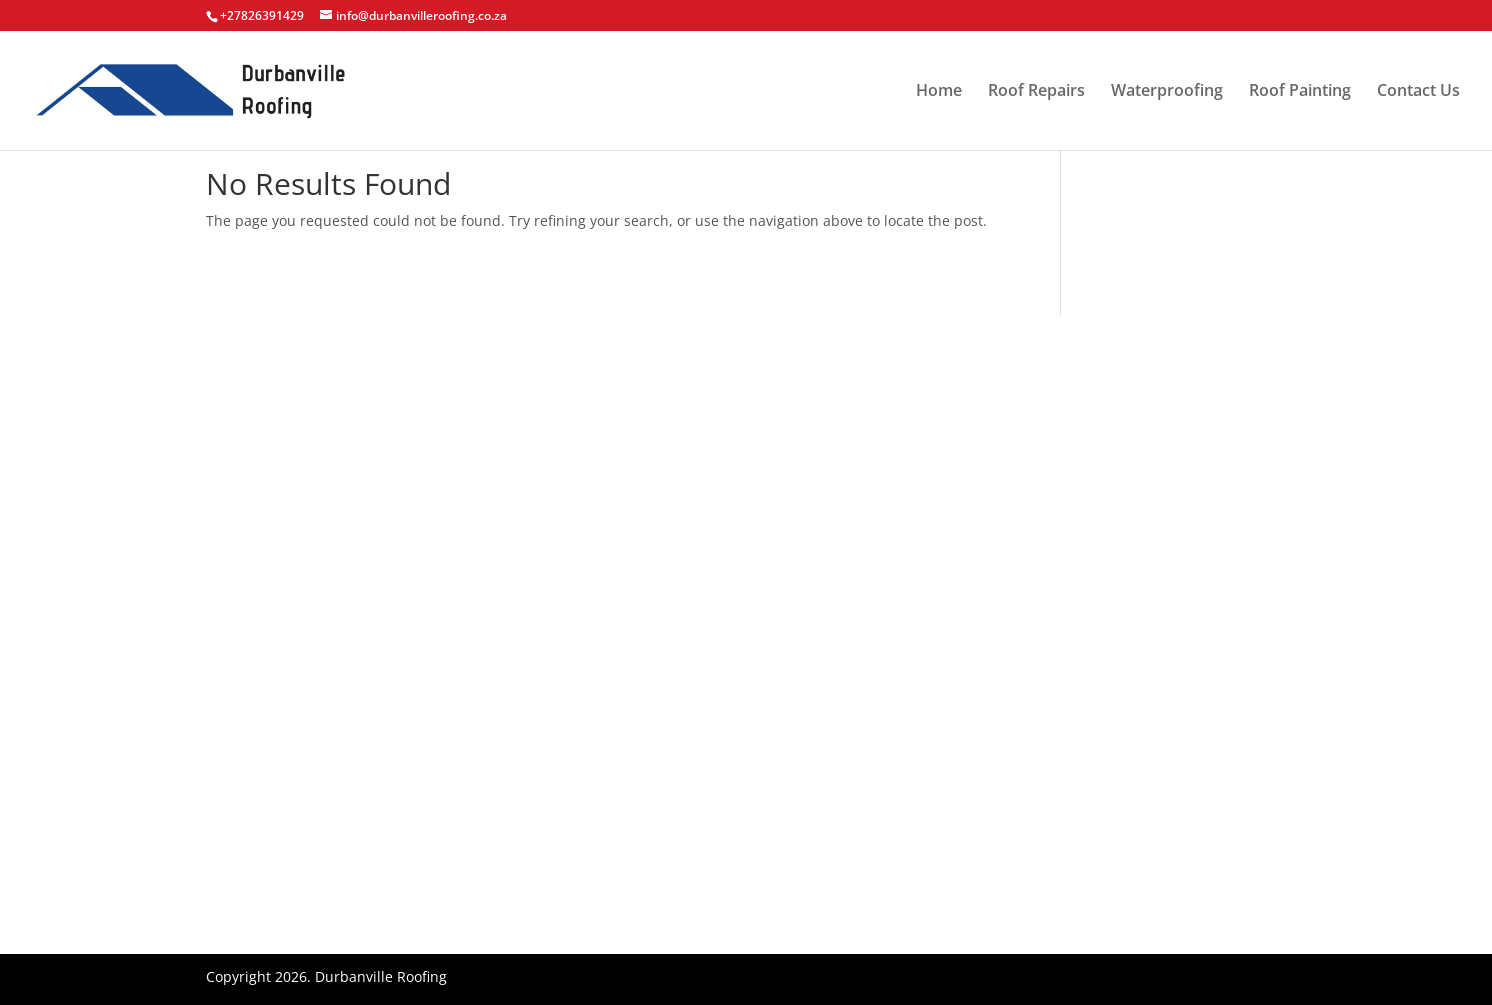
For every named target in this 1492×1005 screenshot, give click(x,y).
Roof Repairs (1036, 92)
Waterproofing (1167, 92)
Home (939, 92)
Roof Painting (1300, 92)
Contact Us (1418, 92)
